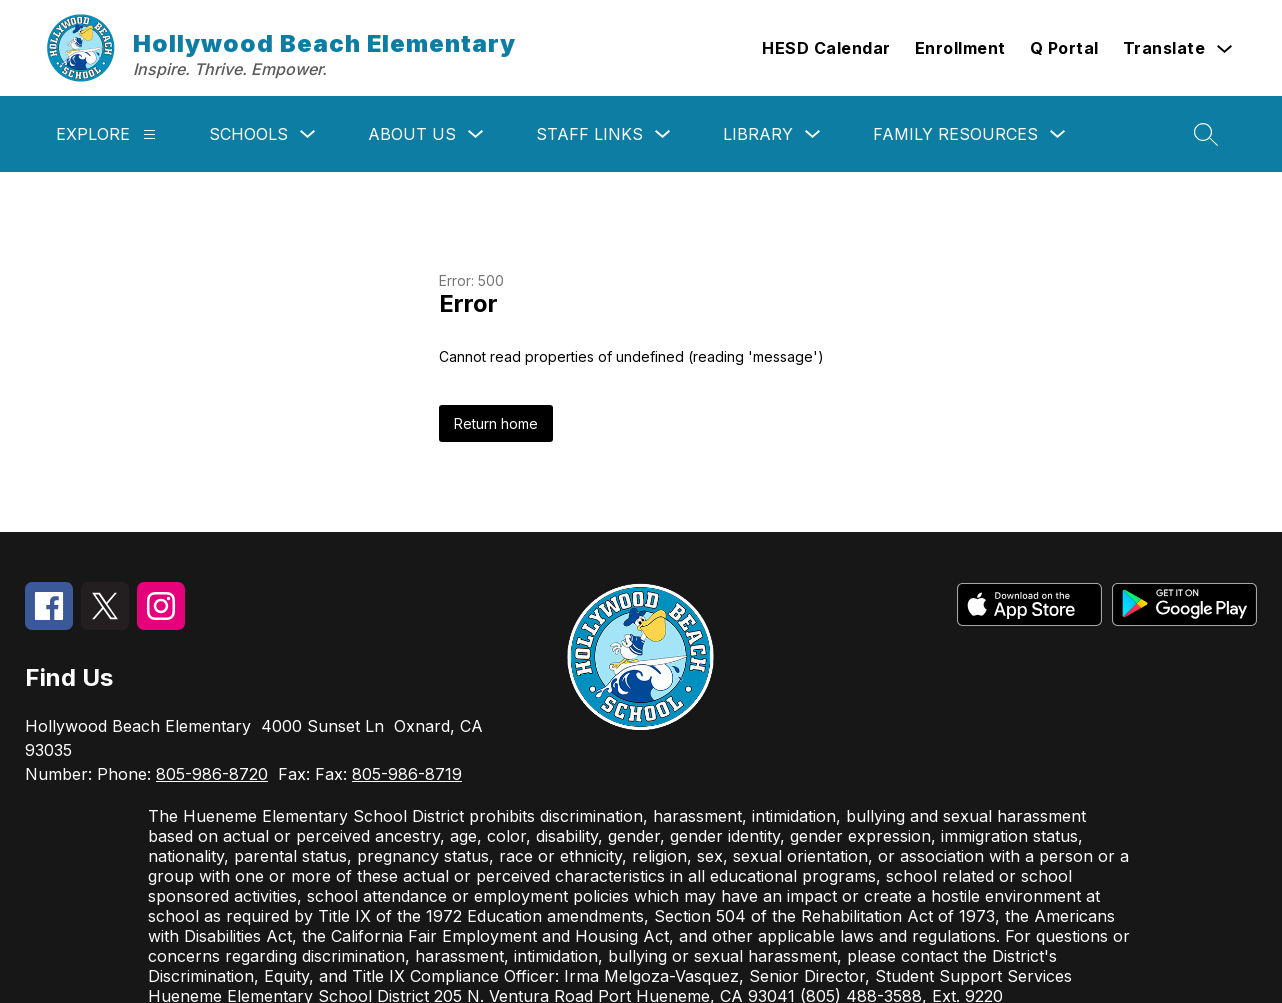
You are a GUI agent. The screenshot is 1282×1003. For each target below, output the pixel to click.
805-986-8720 (212, 774)
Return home (496, 423)
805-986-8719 (407, 774)
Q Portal (1064, 48)
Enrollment (960, 48)
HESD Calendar (826, 48)
